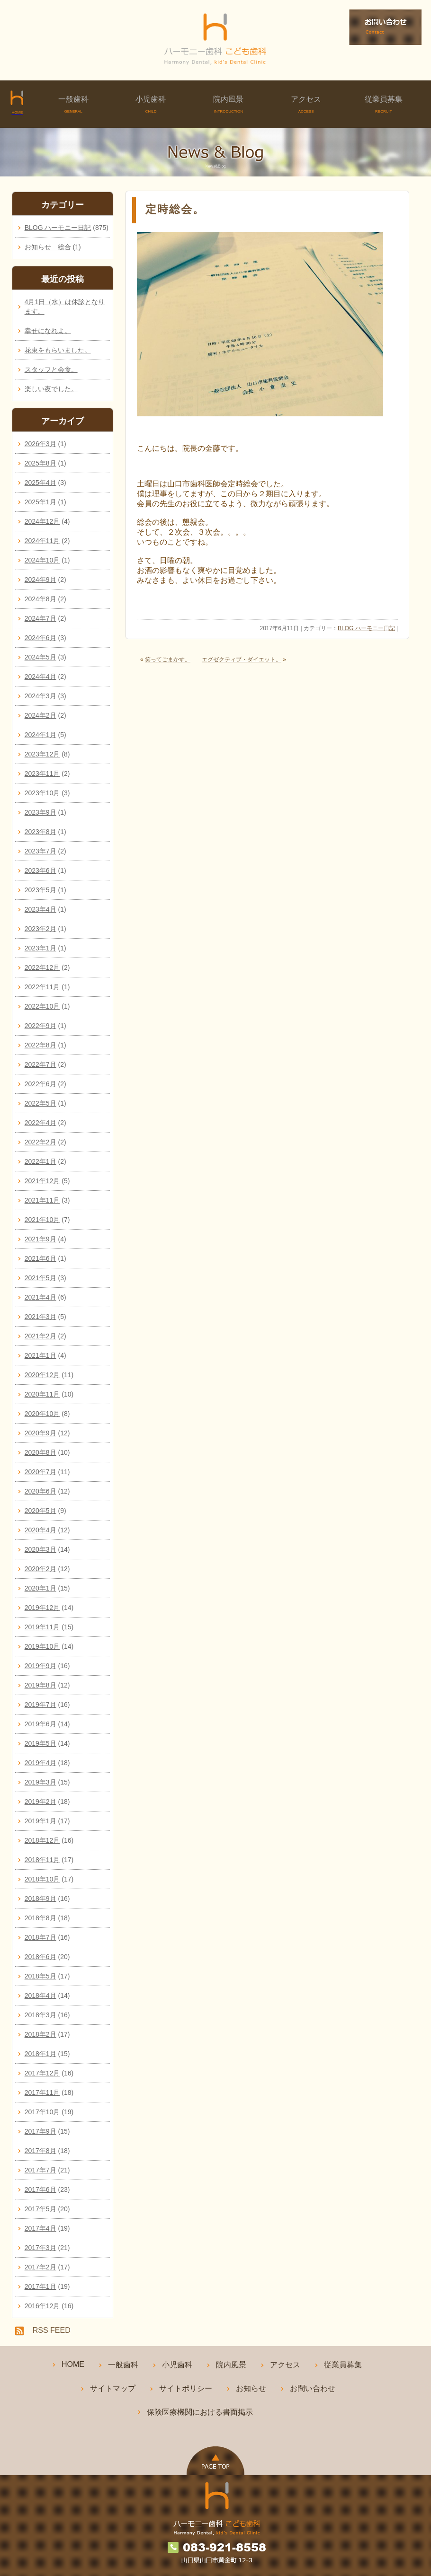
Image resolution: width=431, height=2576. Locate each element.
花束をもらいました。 (58, 350)
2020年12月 (42, 1375)
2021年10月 (42, 1219)
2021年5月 (40, 1278)
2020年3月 (40, 1549)
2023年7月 (40, 851)
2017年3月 (40, 2247)
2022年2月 (40, 1142)
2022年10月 (42, 1006)
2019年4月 (40, 1763)
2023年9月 (40, 812)
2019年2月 (40, 1801)
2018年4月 (40, 1995)
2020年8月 (40, 1452)
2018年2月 (40, 2034)
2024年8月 (40, 599)
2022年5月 (40, 1103)
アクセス (306, 104)
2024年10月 (42, 560)
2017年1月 (40, 2286)
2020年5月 (40, 1510)
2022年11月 (42, 987)
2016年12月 (42, 2306)
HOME (73, 2364)
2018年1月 (40, 2053)
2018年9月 (40, 1898)
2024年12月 (42, 521)
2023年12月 (42, 754)
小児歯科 (151, 104)
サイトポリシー (185, 2388)
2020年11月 (42, 1394)
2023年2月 (40, 928)
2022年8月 (40, 1045)
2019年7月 (40, 1704)
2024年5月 (40, 657)
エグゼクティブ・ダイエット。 (241, 659)
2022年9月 (40, 1025)
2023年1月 (40, 948)
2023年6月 (40, 870)
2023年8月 (40, 831)
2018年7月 (40, 1937)
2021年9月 (40, 1239)
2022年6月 (40, 1084)
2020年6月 (40, 1491)
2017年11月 (42, 2092)
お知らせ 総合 (48, 247)
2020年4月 (40, 1530)
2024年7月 (40, 618)
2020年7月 (40, 1472)
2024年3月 (40, 696)
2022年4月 (40, 1122)
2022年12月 (42, 967)
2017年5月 (40, 2209)
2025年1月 (40, 502)
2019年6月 (40, 1724)
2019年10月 (42, 1646)
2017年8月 (40, 2150)
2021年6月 (40, 1258)
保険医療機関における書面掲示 (200, 2412)
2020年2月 (40, 1569)
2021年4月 (40, 1297)
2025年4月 (40, 482)
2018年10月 (42, 1879)
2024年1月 (40, 735)
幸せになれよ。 (48, 330)
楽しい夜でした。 (51, 389)
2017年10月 (42, 2112)
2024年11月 (42, 541)
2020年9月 (40, 1433)
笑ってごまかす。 (167, 659)
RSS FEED (52, 2331)
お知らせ (251, 2388)
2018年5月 (40, 1976)
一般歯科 (73, 104)
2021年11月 (42, 1200)
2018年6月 (40, 1957)
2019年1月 (40, 1821)
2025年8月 (40, 463)
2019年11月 (42, 1627)
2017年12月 (42, 2073)
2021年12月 (42, 1181)
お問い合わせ (312, 2388)
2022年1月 (40, 1161)
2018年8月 (40, 1918)
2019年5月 (40, 1743)
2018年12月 (42, 1840)
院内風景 (228, 104)
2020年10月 (42, 1413)
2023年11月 (42, 773)
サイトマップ (112, 2388)
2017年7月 (40, 2170)
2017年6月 (40, 2189)
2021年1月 (40, 1355)
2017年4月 (40, 2228)
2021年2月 (40, 1336)
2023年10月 (42, 793)
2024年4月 (40, 676)
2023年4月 (40, 909)
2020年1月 (40, 1588)
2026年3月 (40, 444)
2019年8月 (40, 1685)
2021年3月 (40, 1316)
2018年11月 (42, 1860)
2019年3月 (40, 1782)
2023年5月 (40, 890)
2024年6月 (40, 638)
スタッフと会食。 (51, 369)
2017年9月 (40, 2131)
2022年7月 (40, 1064)
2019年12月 (42, 1607)
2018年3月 (40, 2015)
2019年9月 (40, 1666)
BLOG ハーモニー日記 (366, 628)
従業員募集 (383, 104)
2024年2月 (40, 715)
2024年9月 (40, 579)
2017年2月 (40, 2267)
